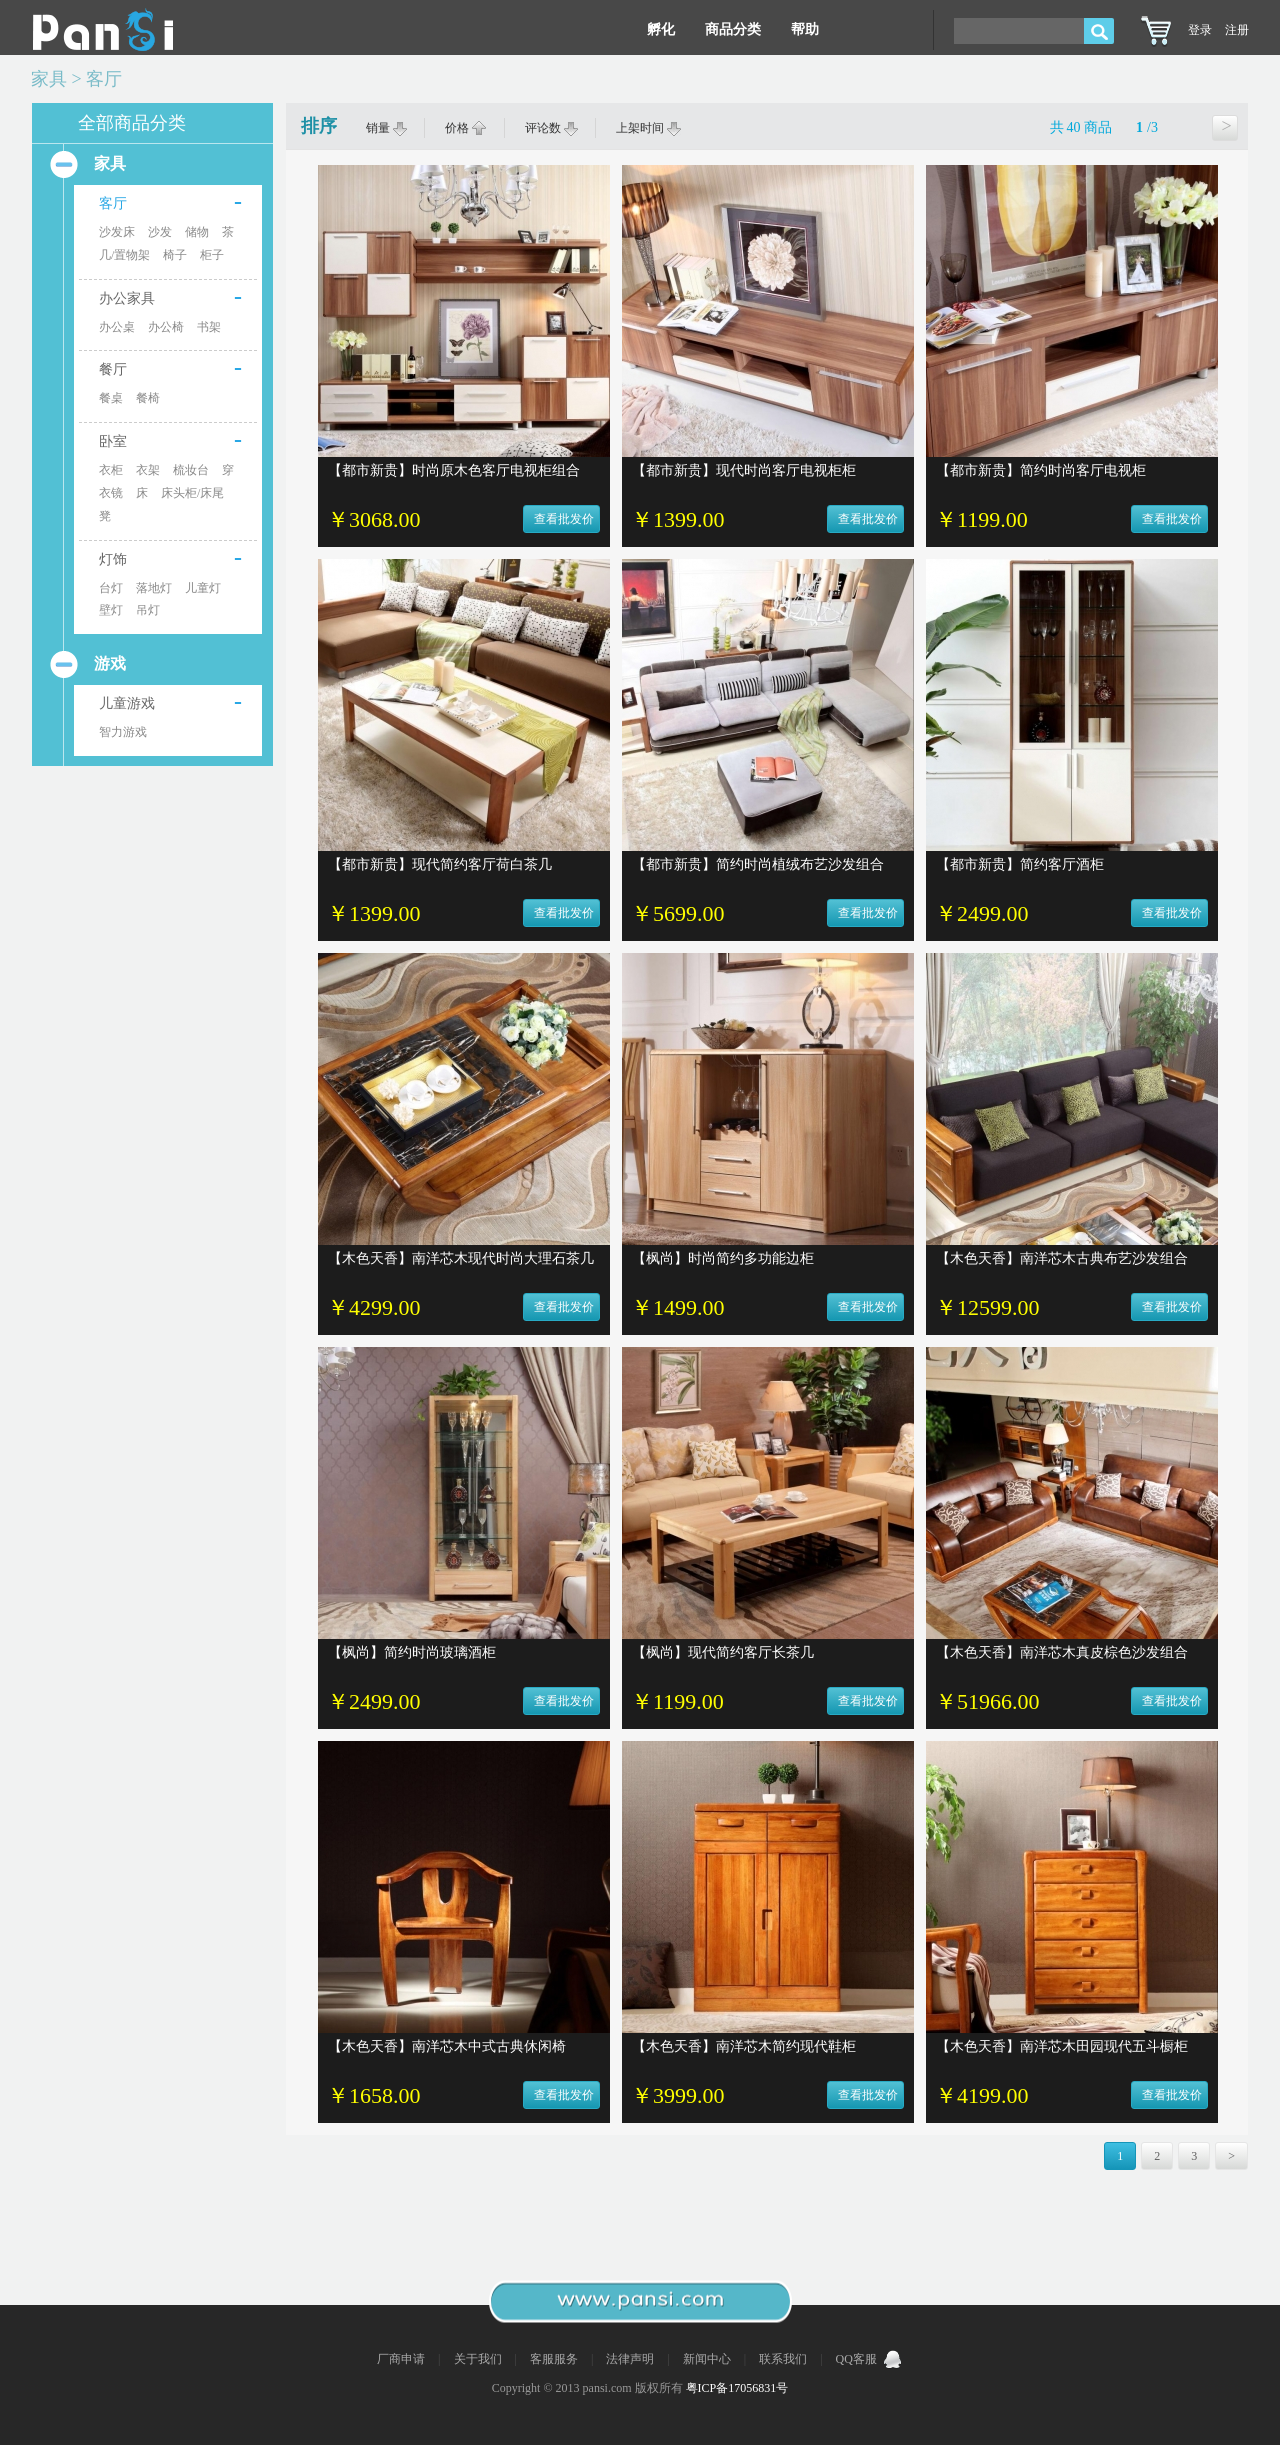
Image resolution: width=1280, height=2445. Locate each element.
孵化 (661, 29)
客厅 (104, 79)
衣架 (148, 470)
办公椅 (166, 327)
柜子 (212, 255)
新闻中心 (708, 2359)
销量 (387, 128)
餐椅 (148, 398)
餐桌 (111, 398)
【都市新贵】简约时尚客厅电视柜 (1041, 470)
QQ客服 (869, 2359)
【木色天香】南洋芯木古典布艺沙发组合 (1062, 1258)
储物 (197, 232)
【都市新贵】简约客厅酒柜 (1020, 864)
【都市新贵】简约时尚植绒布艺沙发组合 (758, 864)
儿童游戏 (127, 703)
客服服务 (555, 2359)
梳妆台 (191, 470)
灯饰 (113, 559)
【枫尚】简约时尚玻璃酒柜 (412, 1652)
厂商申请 (402, 2359)
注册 (1237, 30)
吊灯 (148, 610)
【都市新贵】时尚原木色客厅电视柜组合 (454, 470)
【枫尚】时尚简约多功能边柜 (723, 1258)
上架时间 (649, 128)
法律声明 (631, 2359)
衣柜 (111, 470)
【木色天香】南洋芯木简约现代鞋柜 (744, 2046)
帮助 (805, 29)
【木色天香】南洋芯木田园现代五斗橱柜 (1062, 2046)
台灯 (111, 588)
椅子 (175, 255)
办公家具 (127, 298)
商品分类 (733, 29)
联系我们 (784, 2359)
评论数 (552, 128)
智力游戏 (123, 732)
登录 (1200, 30)
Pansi (103, 30)
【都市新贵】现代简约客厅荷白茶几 (440, 864)
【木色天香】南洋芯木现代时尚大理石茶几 (461, 1258)
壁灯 (111, 610)
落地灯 (154, 588)
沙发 (160, 232)
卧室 (113, 441)
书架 (209, 327)
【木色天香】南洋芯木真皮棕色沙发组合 (1062, 1652)
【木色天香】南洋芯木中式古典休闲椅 (447, 2046)
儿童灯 (203, 588)
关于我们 (479, 2359)
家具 (49, 79)
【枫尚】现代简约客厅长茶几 (723, 1652)
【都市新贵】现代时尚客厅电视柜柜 (744, 470)
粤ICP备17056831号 (737, 2388)
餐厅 (113, 369)
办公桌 (117, 327)
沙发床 (117, 232)
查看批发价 (564, 519)
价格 (466, 128)
